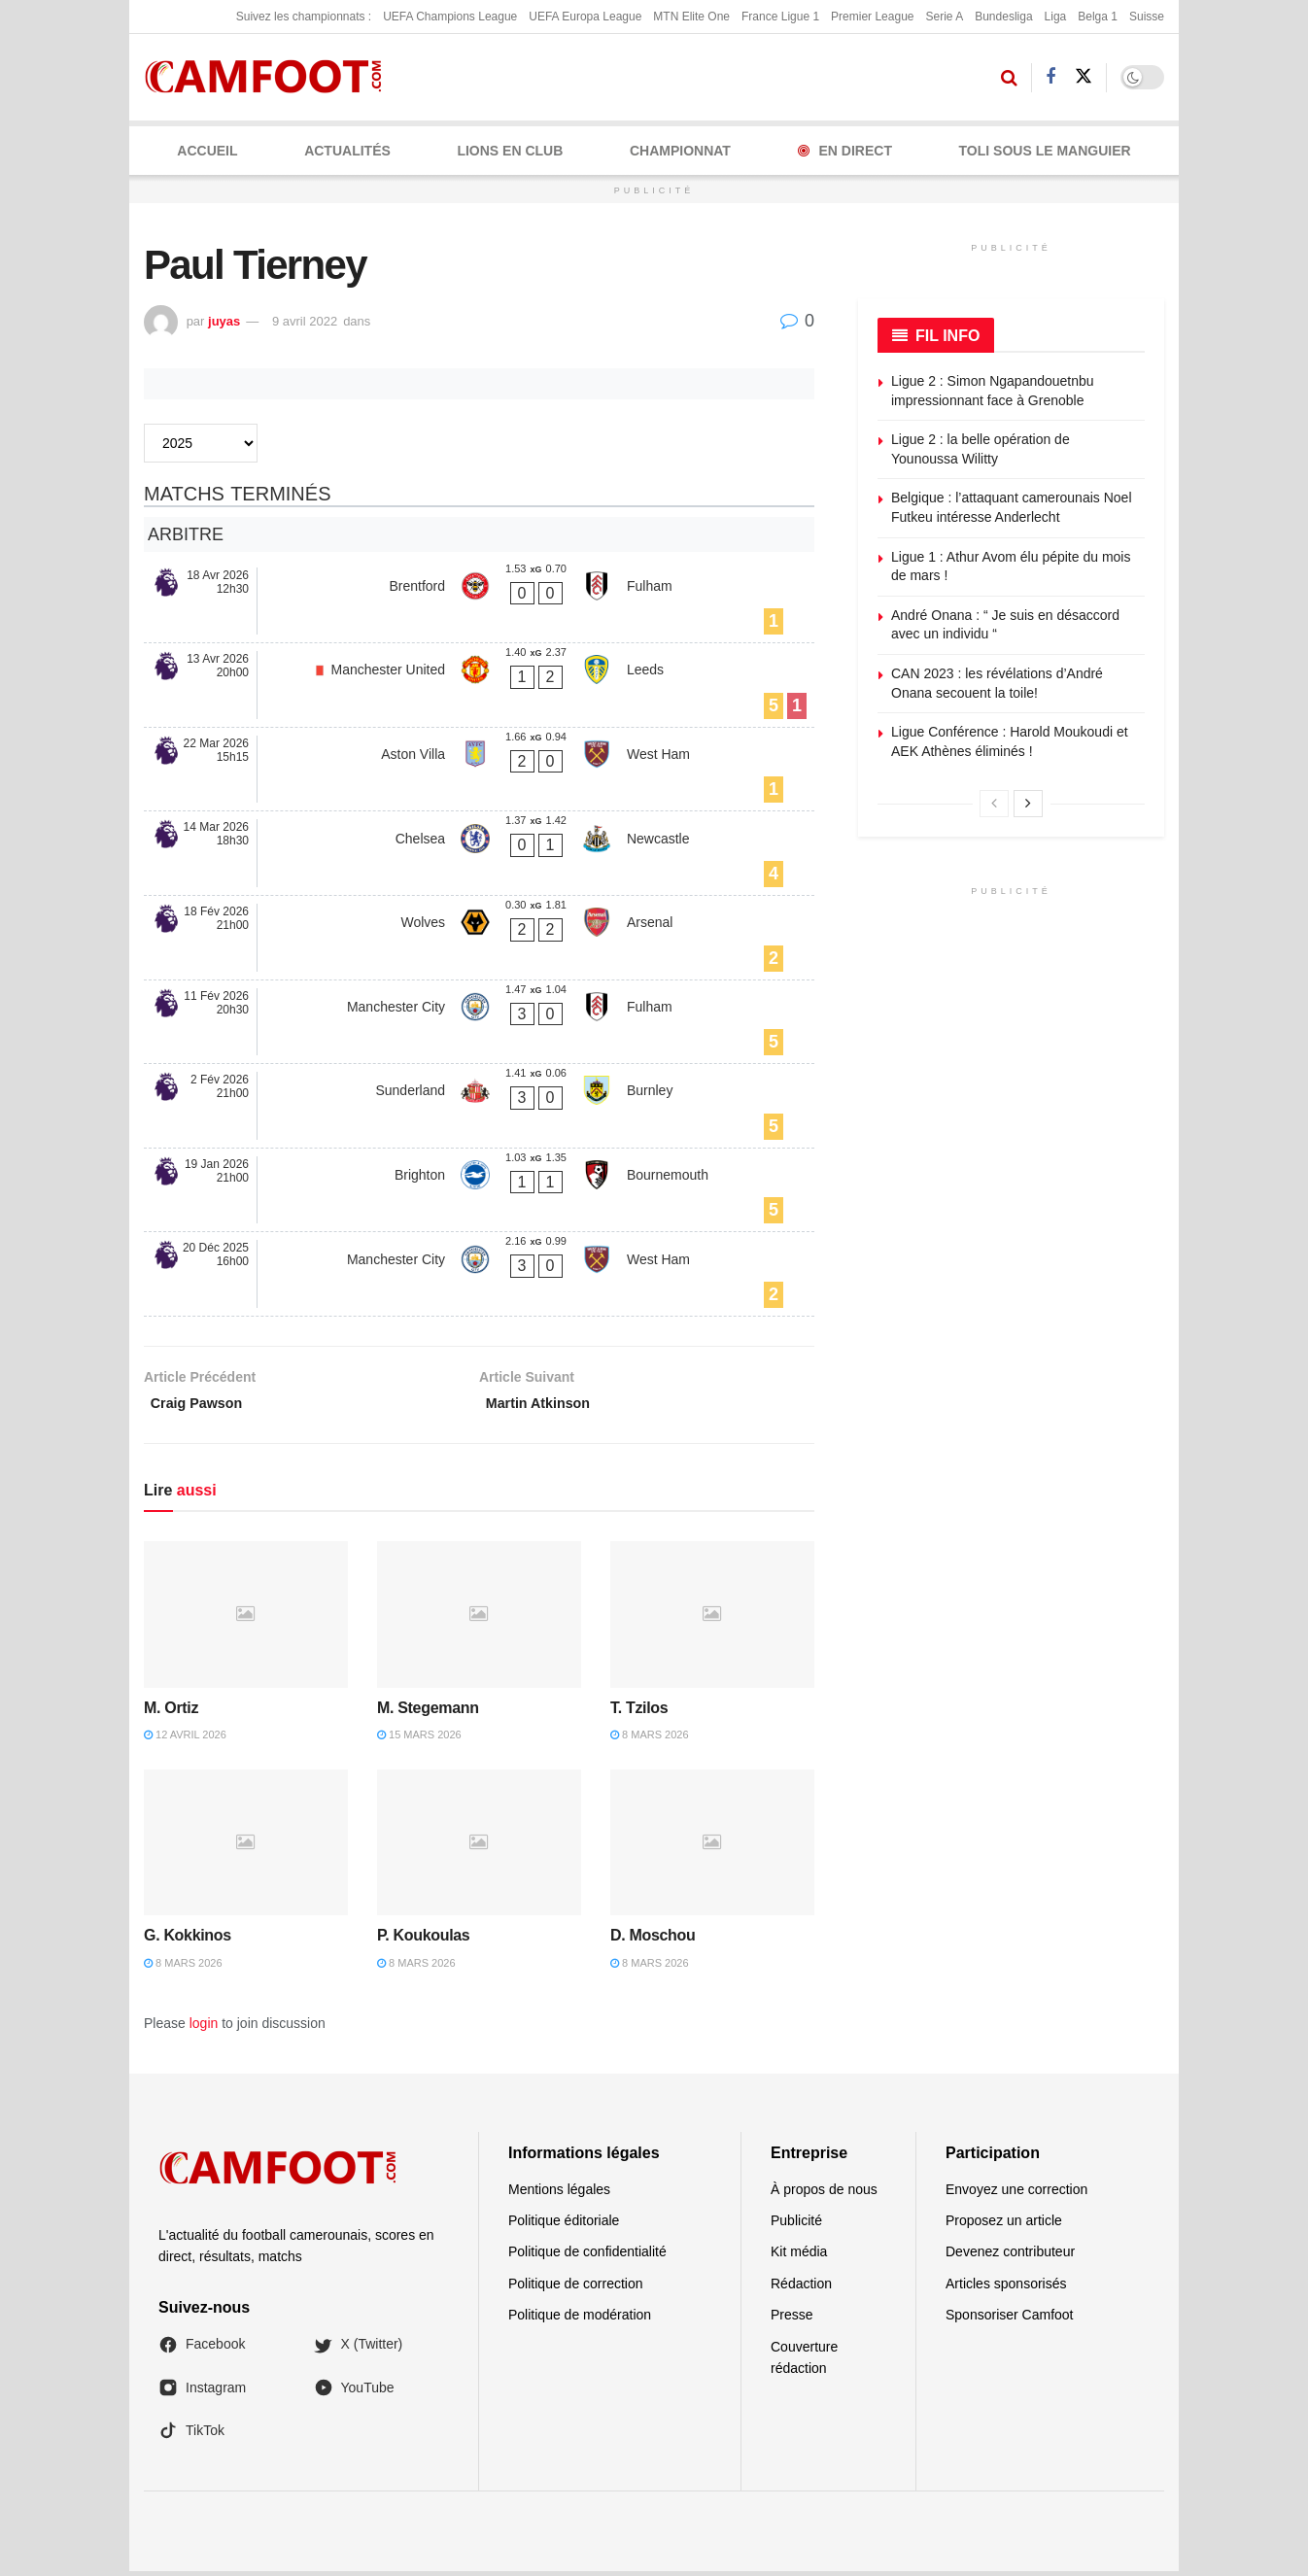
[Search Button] (1009, 77)
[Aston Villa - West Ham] (479, 769)
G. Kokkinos (187, 1941)
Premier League (872, 16)
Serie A (944, 16)
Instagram (202, 2392)
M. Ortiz (171, 1712)
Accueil (207, 150)
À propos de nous (824, 2194)
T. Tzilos (639, 1712)
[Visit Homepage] (270, 77)
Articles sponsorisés (1006, 2288)
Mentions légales (559, 2194)
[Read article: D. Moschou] (712, 1848)
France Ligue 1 (780, 16)
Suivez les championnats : (303, 16)
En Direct (845, 150)
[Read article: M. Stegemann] (479, 1620)
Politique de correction (575, 2288)
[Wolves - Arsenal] (479, 937)
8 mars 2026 (649, 1739)
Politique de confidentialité (587, 2257)
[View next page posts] (1028, 803)
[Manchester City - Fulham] (479, 1022)
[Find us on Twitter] (1083, 76)
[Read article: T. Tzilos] (712, 1620)
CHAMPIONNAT (680, 150)
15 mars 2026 (419, 1739)
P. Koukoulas (423, 1941)
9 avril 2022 (304, 321)
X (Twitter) (358, 2349)
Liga (1056, 16)
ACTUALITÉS (347, 150)
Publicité (796, 2225)
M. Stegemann (428, 1712)
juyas (224, 321)
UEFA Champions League (450, 16)
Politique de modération (579, 2320)
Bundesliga (1003, 16)
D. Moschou (652, 1941)
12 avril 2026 (185, 1739)
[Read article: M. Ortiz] (246, 1620)
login (204, 2029)
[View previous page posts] (994, 803)
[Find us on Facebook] (1050, 77)
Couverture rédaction (804, 2362)
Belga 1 (1098, 16)
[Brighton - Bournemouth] (479, 1190)
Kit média (799, 2257)
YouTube (354, 2392)
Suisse (1146, 16)
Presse (792, 2320)
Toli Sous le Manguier (1045, 150)
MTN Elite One (691, 16)
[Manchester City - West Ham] (479, 1274)
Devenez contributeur (1010, 2257)
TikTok (191, 2436)
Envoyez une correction (1016, 2194)
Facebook (201, 2349)
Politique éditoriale (563, 2225)
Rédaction (801, 2288)
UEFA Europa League (585, 16)
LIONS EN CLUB (510, 150)
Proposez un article (1004, 2225)
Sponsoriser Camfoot (1010, 2320)
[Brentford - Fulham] (479, 601)
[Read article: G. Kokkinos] (246, 1848)
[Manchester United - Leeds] (479, 685)
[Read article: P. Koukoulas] (479, 1848)
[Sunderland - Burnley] (479, 1106)
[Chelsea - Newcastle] (479, 853)
